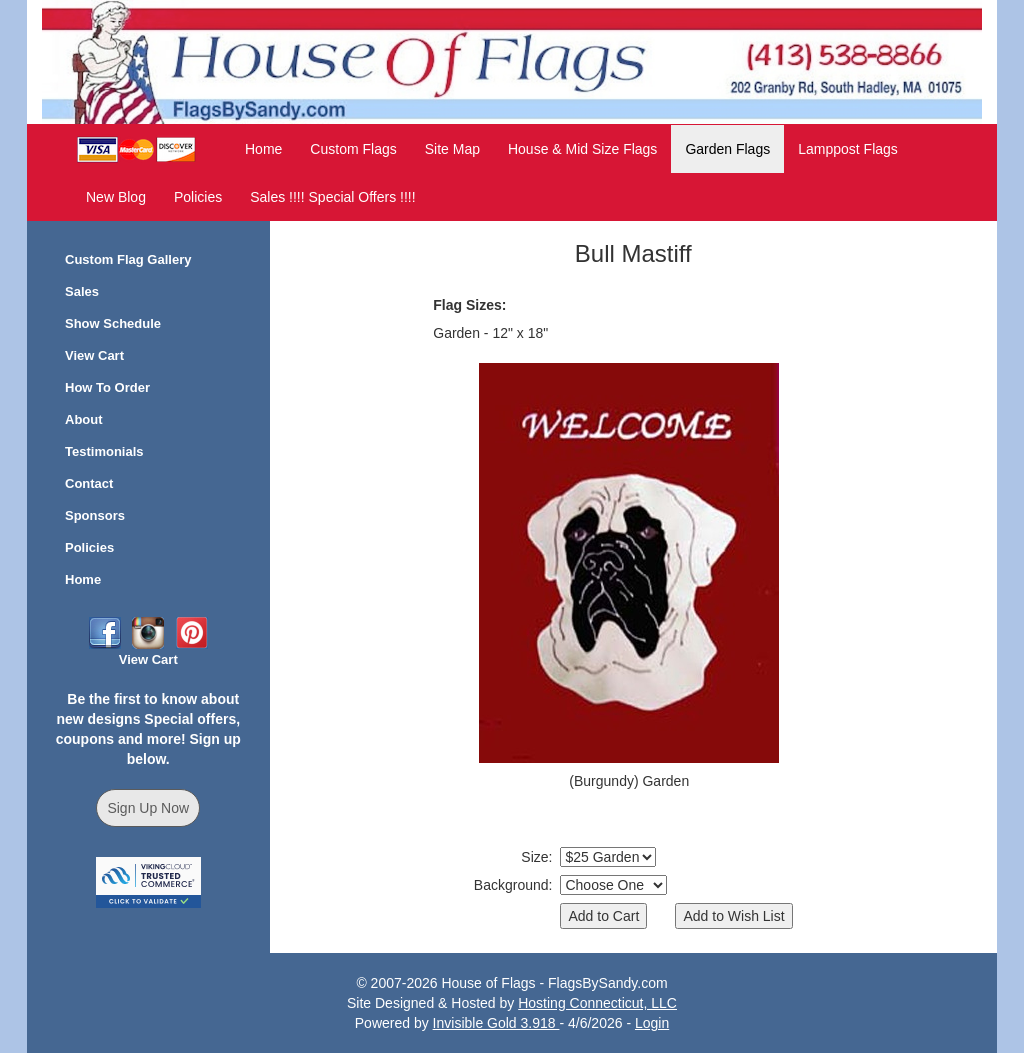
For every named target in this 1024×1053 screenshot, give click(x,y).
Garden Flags (727, 149)
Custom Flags (353, 149)
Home (263, 149)
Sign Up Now (148, 808)
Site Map (452, 149)
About (84, 419)
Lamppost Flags (848, 149)
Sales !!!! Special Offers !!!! (332, 197)
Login (652, 1023)
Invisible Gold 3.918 (496, 1023)
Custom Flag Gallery (128, 259)
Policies (198, 197)
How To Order (107, 387)
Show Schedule (113, 323)
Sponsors (95, 515)
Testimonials (104, 451)
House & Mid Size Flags (582, 149)
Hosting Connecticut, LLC (597, 1003)
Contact (89, 483)
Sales (82, 291)
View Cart (94, 355)
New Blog (116, 197)
